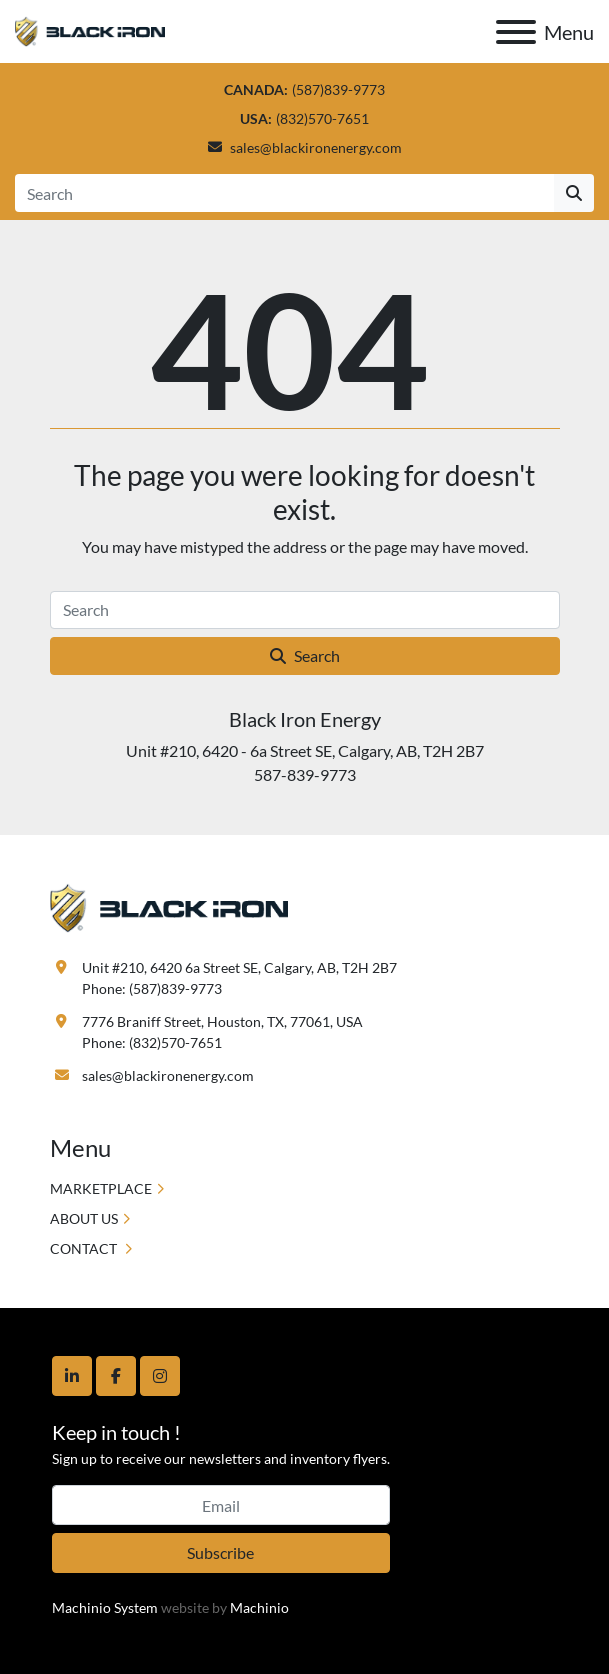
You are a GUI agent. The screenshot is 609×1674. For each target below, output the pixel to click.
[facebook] (116, 1376)
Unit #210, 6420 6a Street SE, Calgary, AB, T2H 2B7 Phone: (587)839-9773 (239, 978)
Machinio (259, 1607)
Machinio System (105, 1607)
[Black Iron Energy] (169, 905)
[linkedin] (72, 1376)
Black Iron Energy (305, 719)
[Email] (221, 1505)
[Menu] (516, 32)
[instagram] (160, 1376)
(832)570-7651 (322, 118)
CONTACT (85, 1248)
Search (305, 655)
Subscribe (220, 1552)
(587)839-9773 (338, 89)
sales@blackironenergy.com (316, 147)
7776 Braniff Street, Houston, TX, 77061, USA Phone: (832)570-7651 (222, 1032)
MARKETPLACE (101, 1188)
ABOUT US (84, 1218)
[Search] (284, 193)
